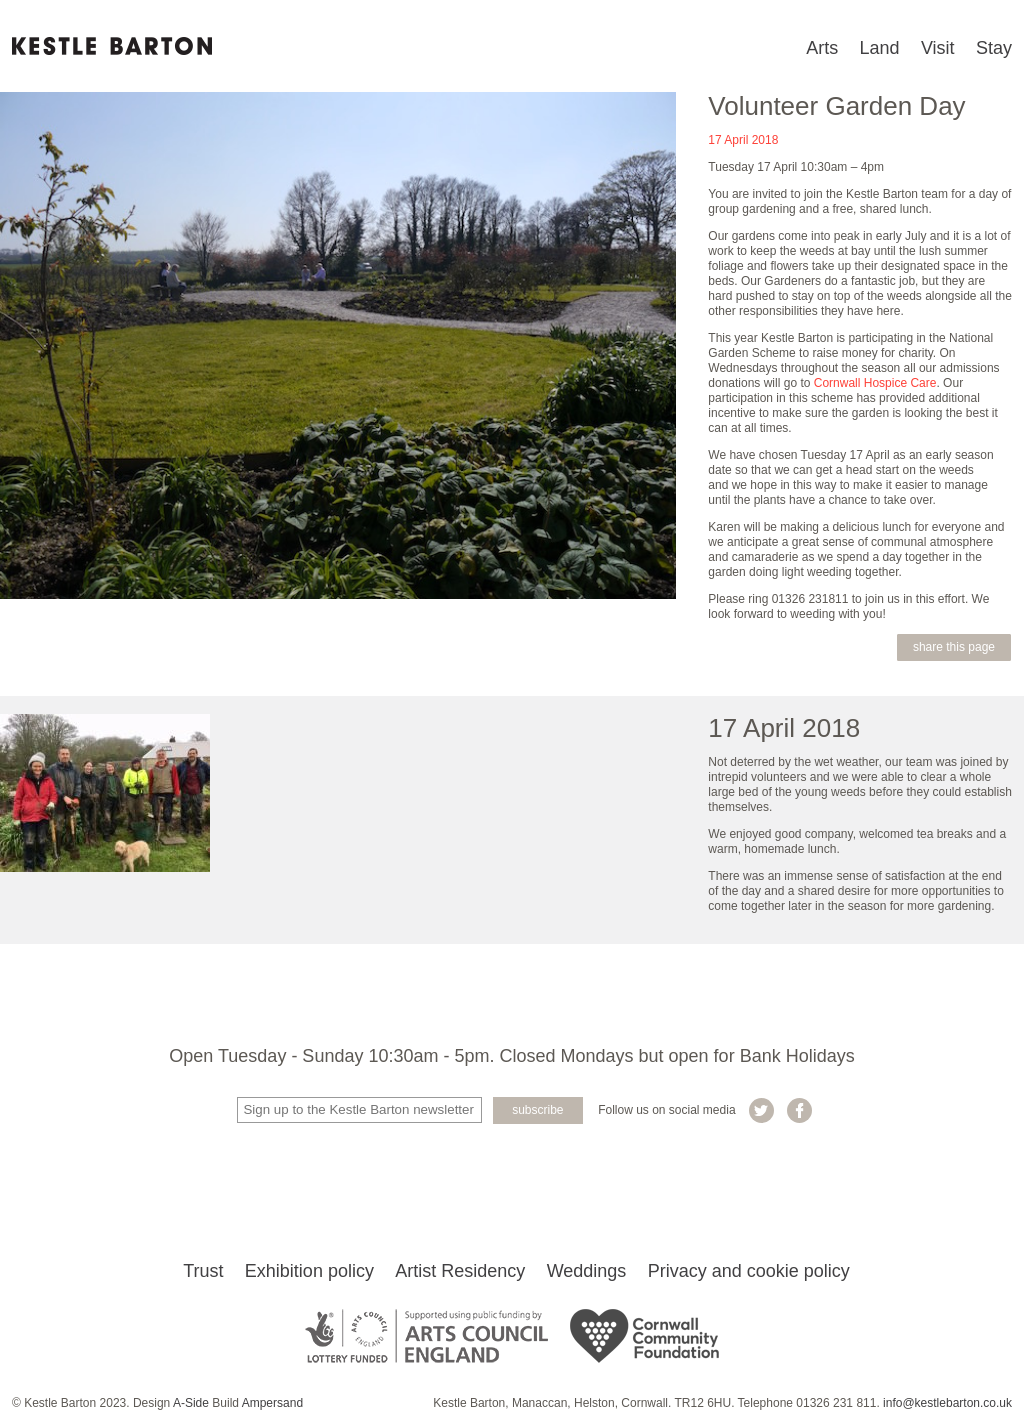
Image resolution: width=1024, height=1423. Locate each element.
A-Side (191, 1403)
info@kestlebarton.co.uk (947, 1403)
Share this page (954, 647)
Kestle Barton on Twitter (761, 1110)
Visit (938, 48)
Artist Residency (460, 1271)
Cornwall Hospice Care (875, 383)
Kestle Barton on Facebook (799, 1110)
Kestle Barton (112, 46)
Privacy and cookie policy (749, 1271)
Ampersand (272, 1403)
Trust (203, 1271)
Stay (994, 48)
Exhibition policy (309, 1271)
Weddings (587, 1271)
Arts (822, 48)
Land (880, 48)
